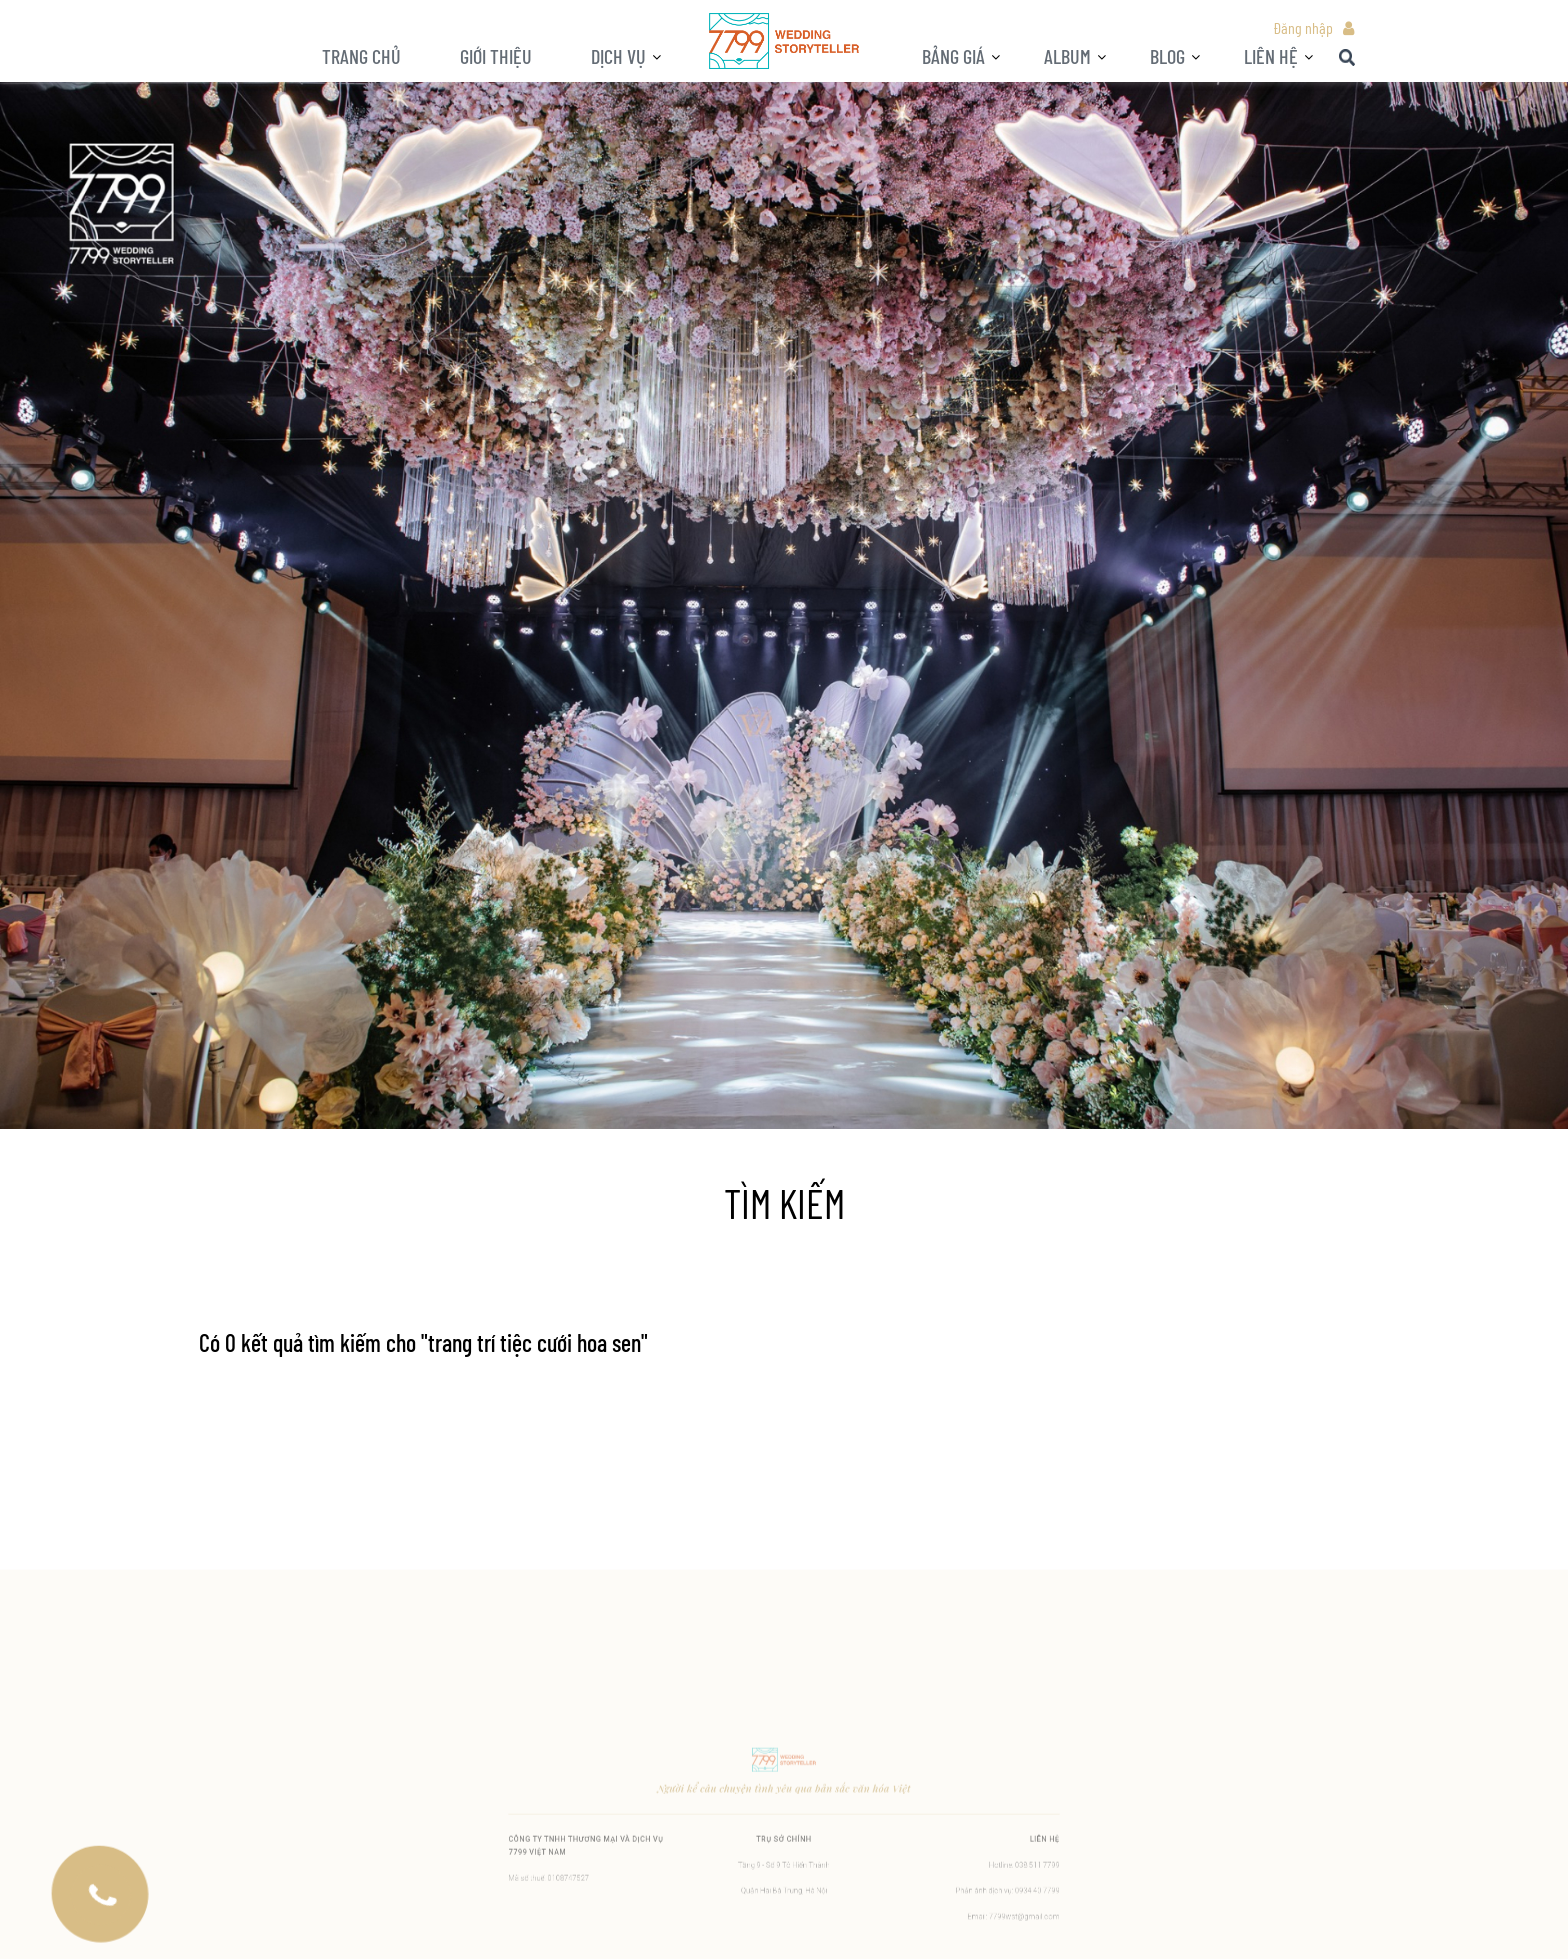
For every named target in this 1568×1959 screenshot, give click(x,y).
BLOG (1167, 56)
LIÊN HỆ (1271, 56)
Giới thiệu (496, 56)
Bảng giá (953, 56)
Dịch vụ (618, 56)
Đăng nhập (1303, 27)
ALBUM (1067, 56)
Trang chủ (361, 56)
